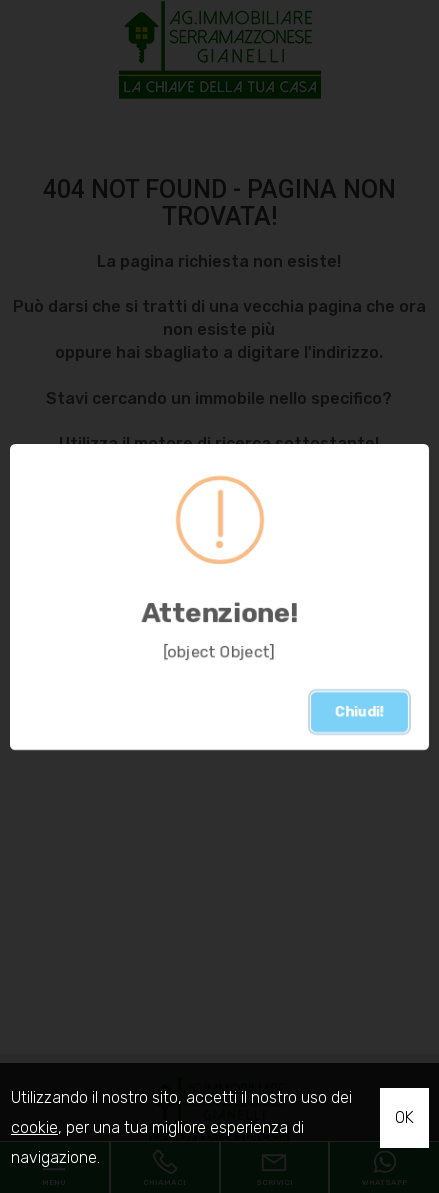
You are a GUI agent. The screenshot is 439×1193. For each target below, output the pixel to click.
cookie (34, 1127)
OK (404, 1117)
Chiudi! (359, 711)
